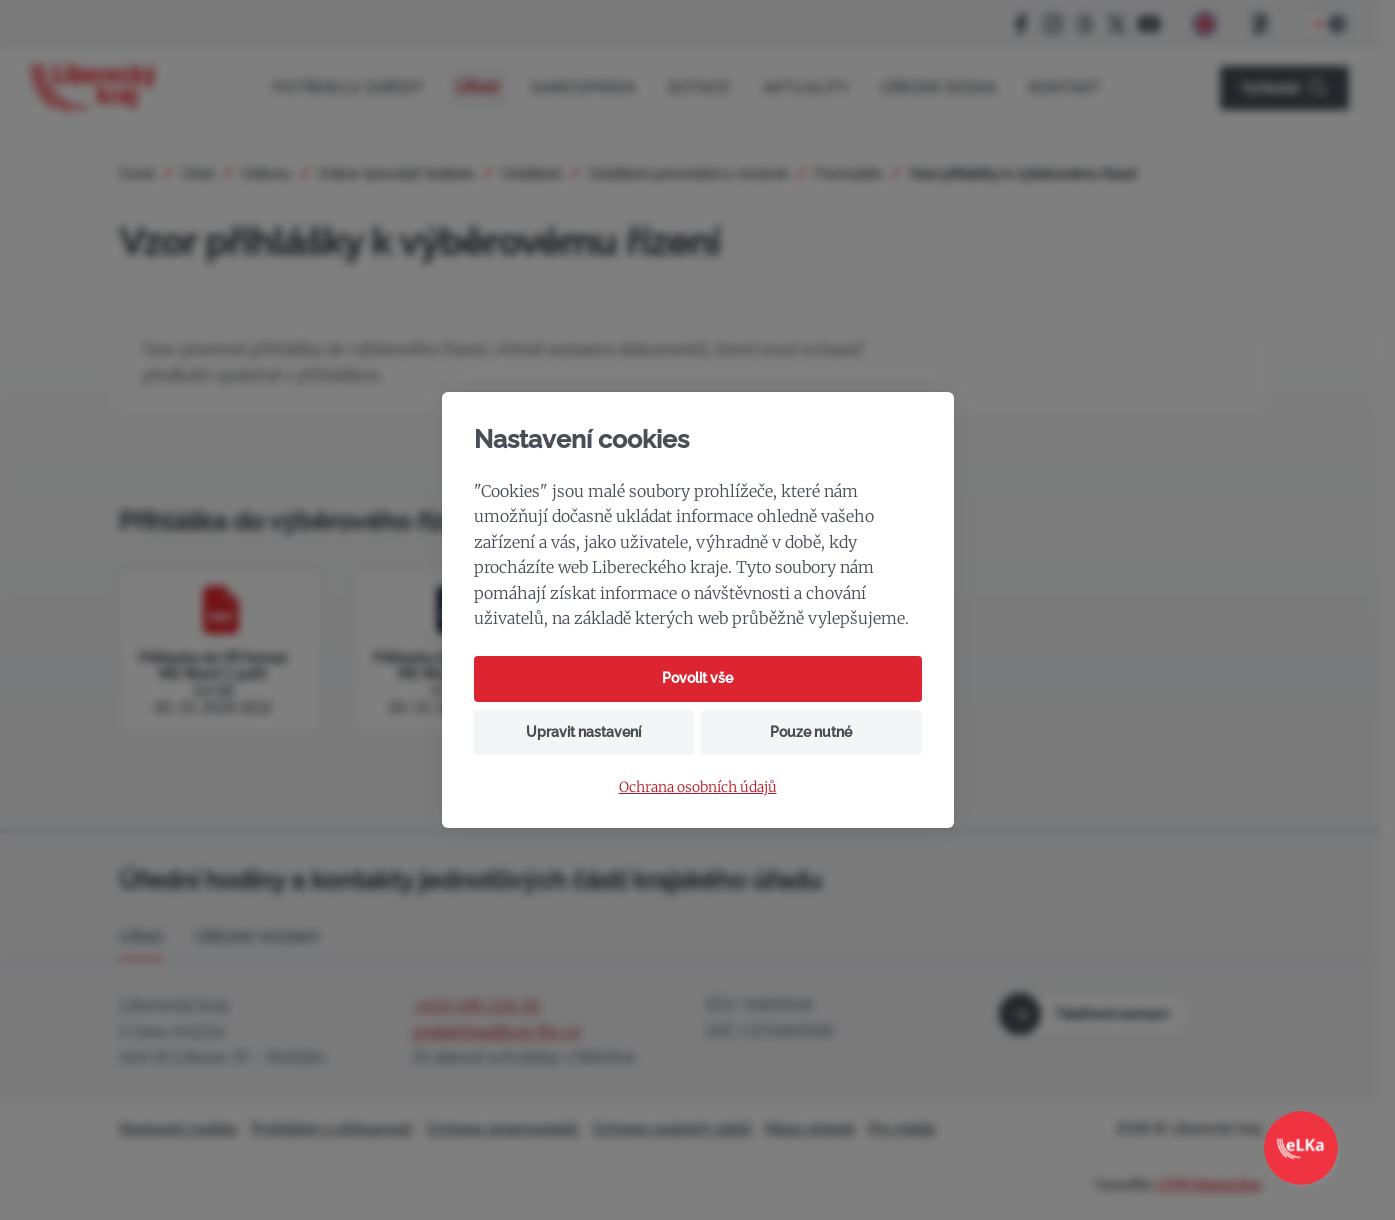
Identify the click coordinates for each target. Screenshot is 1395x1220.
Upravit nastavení (583, 732)
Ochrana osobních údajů (698, 787)
